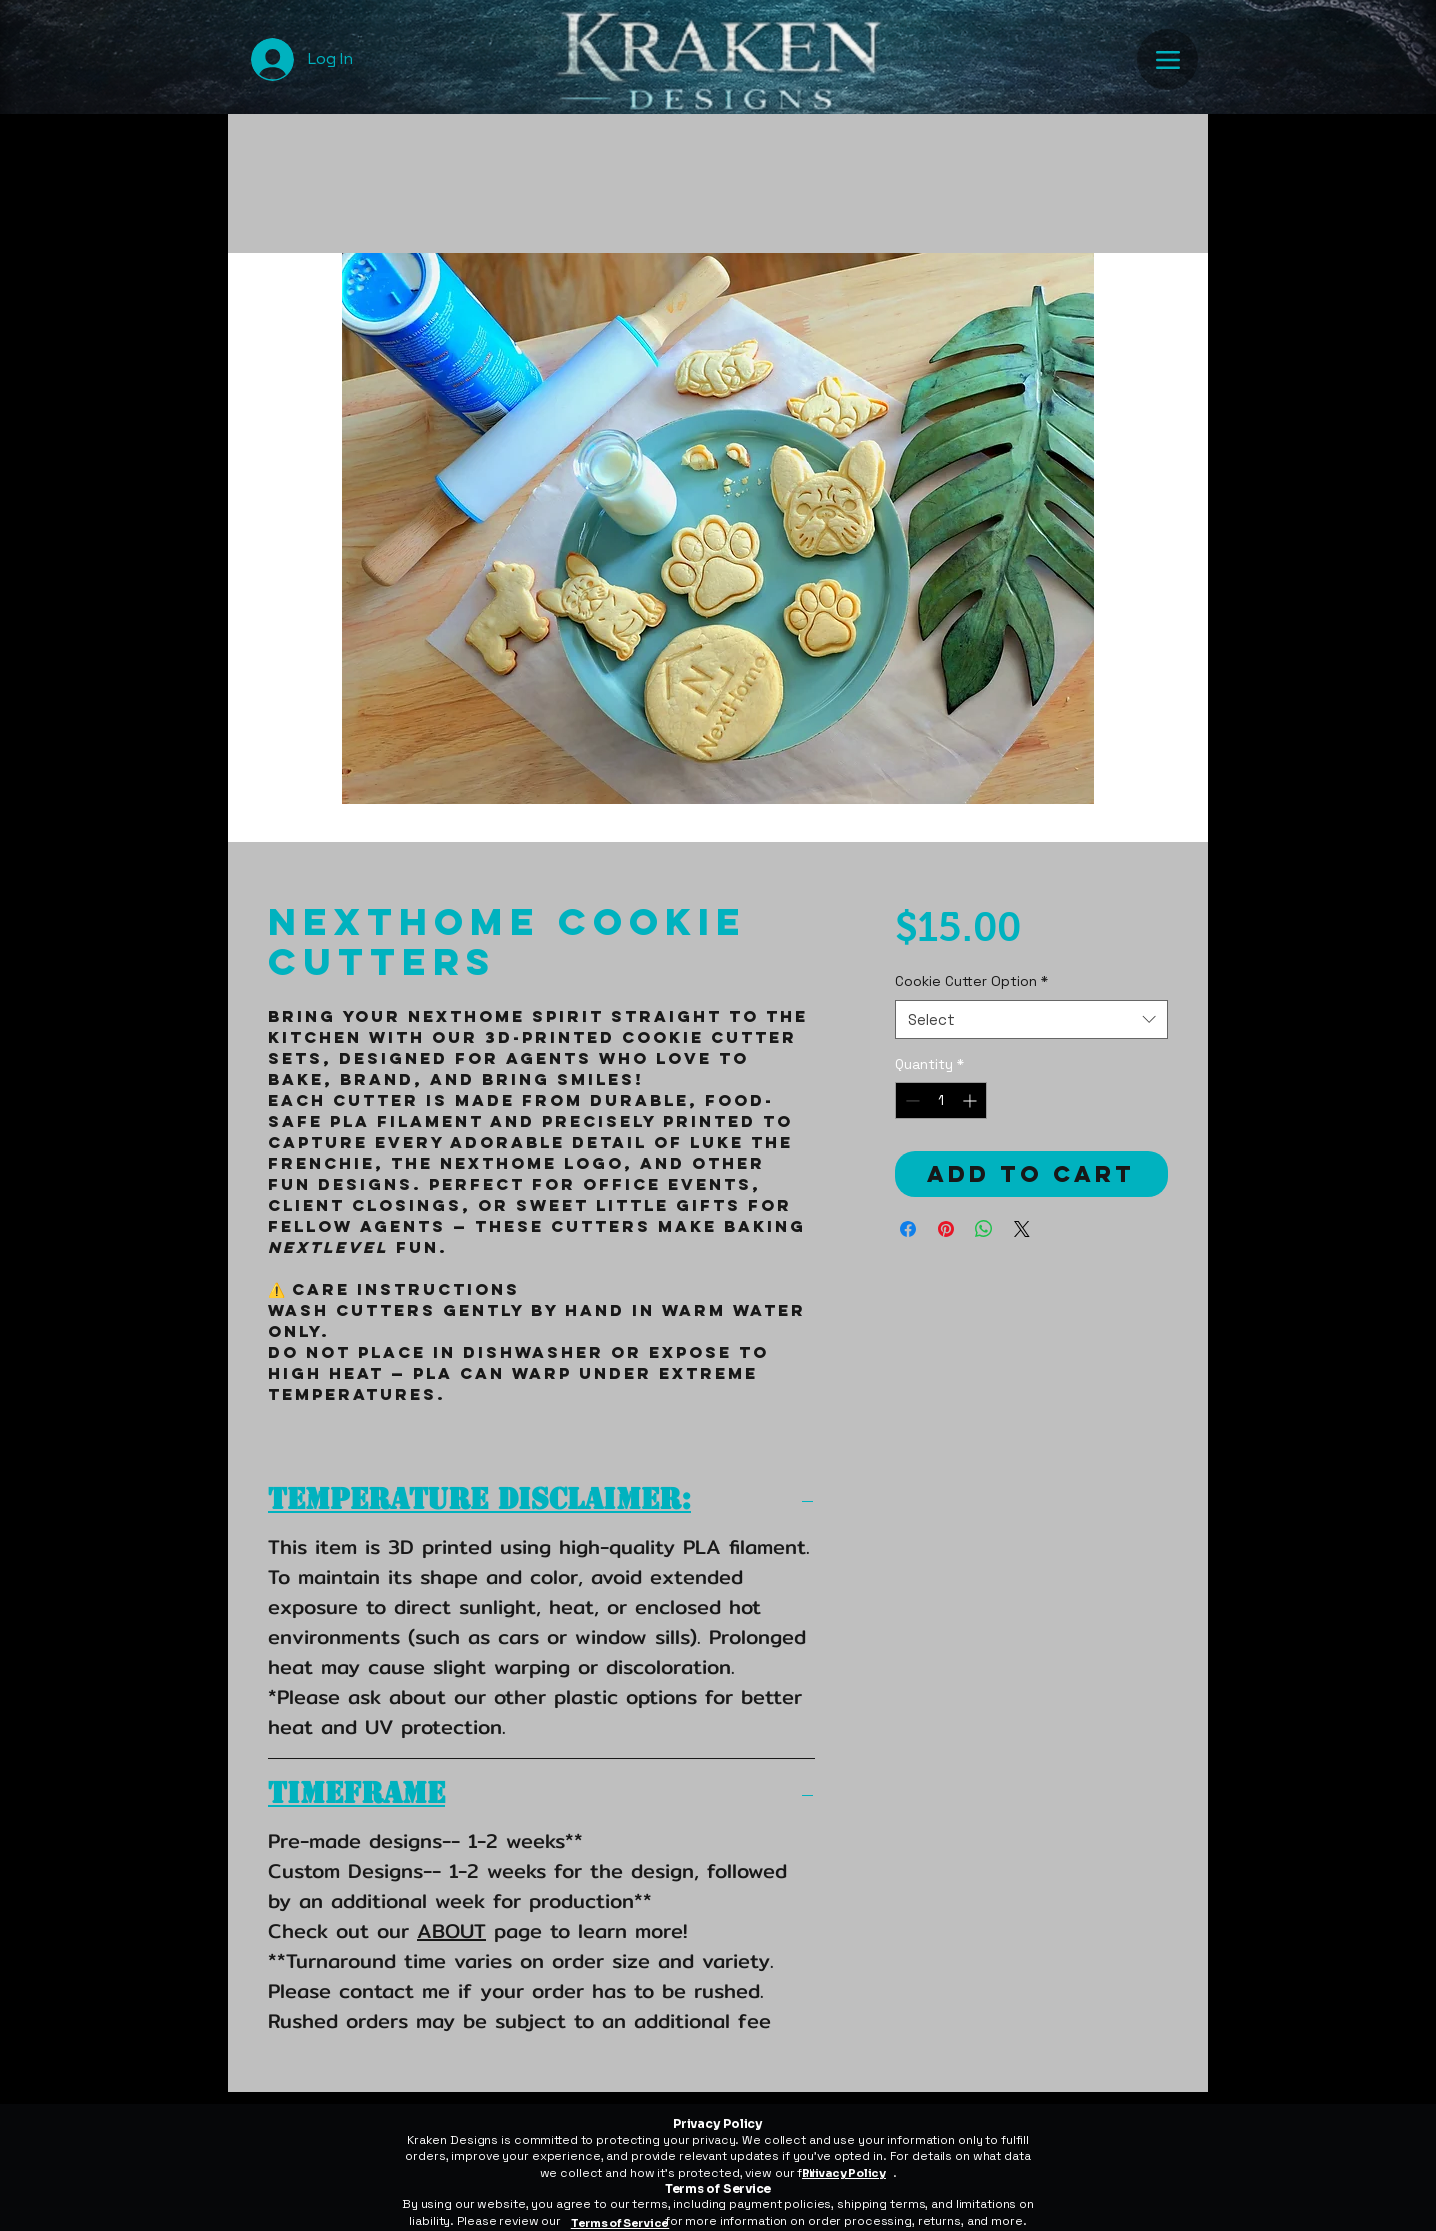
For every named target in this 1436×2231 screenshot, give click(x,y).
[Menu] (1167, 59)
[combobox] (1031, 1019)
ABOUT (451, 1930)
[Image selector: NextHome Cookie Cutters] (708, 830)
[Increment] (971, 1100)
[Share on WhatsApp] (984, 1229)
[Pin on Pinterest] (946, 1229)
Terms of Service (620, 2223)
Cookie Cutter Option (971, 981)
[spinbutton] (941, 1100)
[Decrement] (910, 1100)
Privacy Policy (844, 2173)
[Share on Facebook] (908, 1229)
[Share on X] (1022, 1229)
